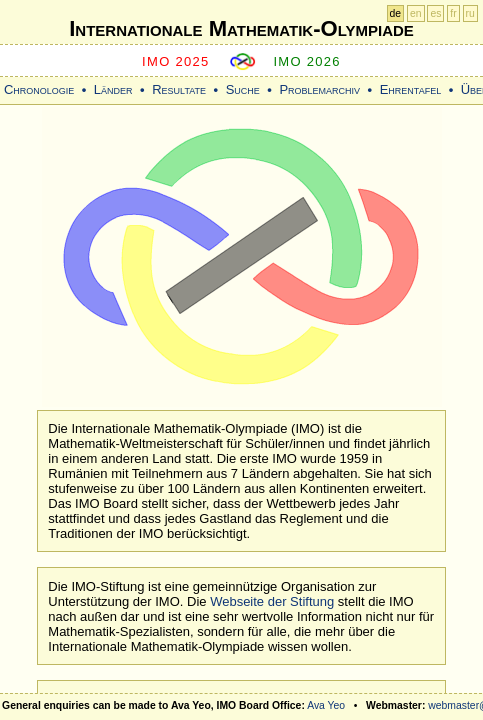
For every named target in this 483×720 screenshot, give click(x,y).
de (396, 13)
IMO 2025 (176, 61)
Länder (113, 89)
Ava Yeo (326, 705)
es (435, 13)
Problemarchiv (319, 89)
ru (470, 13)
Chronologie (39, 89)
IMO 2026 (307, 61)
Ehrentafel (411, 89)
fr (453, 13)
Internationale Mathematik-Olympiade (241, 28)
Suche (243, 89)
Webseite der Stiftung (272, 601)
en (416, 13)
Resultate (179, 89)
